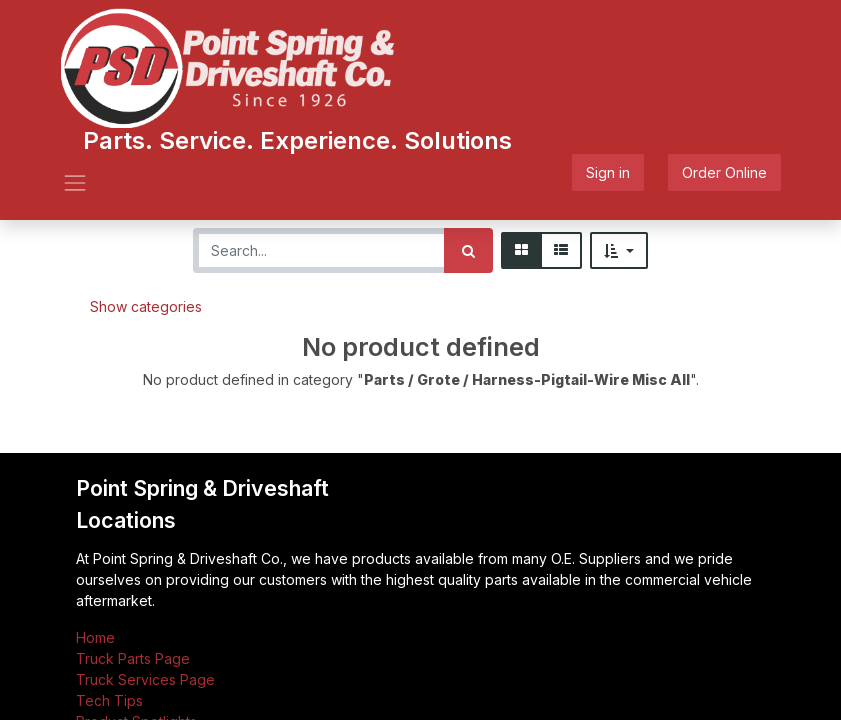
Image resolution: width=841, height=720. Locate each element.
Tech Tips (109, 700)
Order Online (724, 172)
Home (95, 637)
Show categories (146, 306)
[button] (619, 250)
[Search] (468, 250)
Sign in (608, 172)
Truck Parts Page (133, 658)
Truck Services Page (145, 679)
